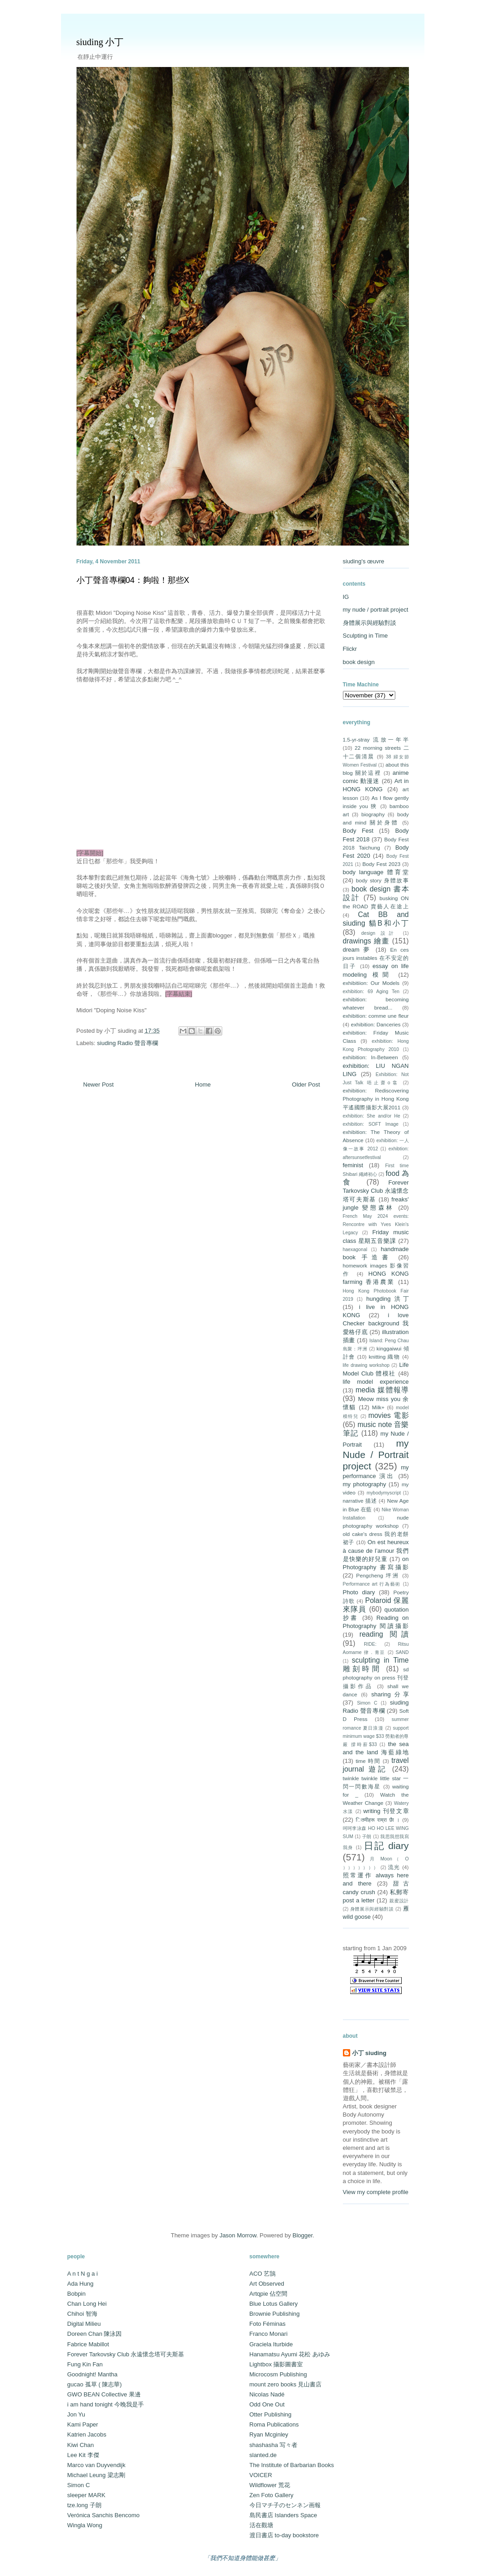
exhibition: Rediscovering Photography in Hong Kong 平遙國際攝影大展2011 (376, 1098)
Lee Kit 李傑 (83, 2455)
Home (203, 1084)
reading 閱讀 (383, 1634)
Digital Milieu (84, 2323)
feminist (353, 1165)
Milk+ (378, 1407)
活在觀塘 (261, 2525)
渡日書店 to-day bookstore (284, 2535)
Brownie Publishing (275, 2313)
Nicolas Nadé (267, 2394)
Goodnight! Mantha (92, 2374)
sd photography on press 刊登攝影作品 (376, 1677)
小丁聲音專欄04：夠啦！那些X (133, 580)
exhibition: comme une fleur (376, 1016)
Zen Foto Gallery (272, 2495)
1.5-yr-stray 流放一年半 (376, 739)
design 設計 (379, 933)
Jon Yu (76, 2414)
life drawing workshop (366, 1365)
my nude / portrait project (375, 609)
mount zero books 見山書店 (286, 2384)
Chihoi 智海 (82, 2313)
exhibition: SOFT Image (371, 1124)
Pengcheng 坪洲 (377, 1575)
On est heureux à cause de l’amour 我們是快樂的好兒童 (376, 1550)
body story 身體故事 (382, 880)
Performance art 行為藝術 (372, 1584)
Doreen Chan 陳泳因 (94, 2333)
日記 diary (386, 1845)
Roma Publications (274, 2424)
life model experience (376, 1381)
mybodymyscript (384, 1492)
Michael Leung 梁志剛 (96, 2475)
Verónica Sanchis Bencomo (103, 2515)
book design (359, 662)
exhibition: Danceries (376, 1024)
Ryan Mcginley (269, 2434)
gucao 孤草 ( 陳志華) (94, 2384)
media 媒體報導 (382, 1390)
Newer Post (98, 1084)
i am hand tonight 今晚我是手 (105, 2404)
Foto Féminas (268, 2323)
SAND (402, 1652)
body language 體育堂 (376, 872)
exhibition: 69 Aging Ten (371, 991)
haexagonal (355, 1249)
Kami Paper (82, 2424)
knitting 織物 (384, 1357)
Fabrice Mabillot (88, 2344)
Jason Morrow (238, 2235)
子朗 (367, 1836)
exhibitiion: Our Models (371, 983)
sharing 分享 (389, 1694)
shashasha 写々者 (274, 2445)
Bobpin (76, 2293)
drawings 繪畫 (366, 941)
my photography (364, 1484)
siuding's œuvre (363, 561)
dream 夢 (357, 949)
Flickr (350, 648)
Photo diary (359, 1592)
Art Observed (267, 2283)
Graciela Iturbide (271, 2344)
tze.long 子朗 (84, 2505)
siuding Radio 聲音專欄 (127, 1043)
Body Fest (358, 830)
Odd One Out (267, 2404)
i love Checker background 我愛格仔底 (376, 1323)
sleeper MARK (86, 2495)
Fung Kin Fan (85, 2364)
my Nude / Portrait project (376, 1454)
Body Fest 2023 (381, 864)
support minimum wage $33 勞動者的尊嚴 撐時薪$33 (376, 1736)
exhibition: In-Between (370, 1057)
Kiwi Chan (80, 2445)
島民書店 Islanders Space (283, 2515)
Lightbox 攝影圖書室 (276, 2364)
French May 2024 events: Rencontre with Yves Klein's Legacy (376, 1224)
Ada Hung (80, 2283)
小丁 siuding (369, 2053)
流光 (394, 1867)
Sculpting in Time (365, 635)
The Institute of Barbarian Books (292, 2465)
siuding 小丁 (100, 42)
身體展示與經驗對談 (369, 622)
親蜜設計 (399, 1900)
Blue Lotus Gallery (274, 2303)
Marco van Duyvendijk (96, 2465)
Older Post (306, 1084)
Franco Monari (269, 2333)
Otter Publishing (271, 2414)
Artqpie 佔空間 (269, 2293)
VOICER (261, 2475)
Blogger (302, 2235)
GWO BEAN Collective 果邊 (104, 2394)
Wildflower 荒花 (270, 2485)
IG (346, 596)
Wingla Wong (84, 2525)
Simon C (367, 1702)
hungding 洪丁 (387, 1298)
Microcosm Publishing (278, 2374)
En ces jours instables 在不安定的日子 (376, 958)
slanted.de (263, 2455)
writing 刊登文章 (386, 1811)
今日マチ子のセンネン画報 (285, 2505)
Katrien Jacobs (87, 2434)
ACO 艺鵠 (263, 2273)
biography (372, 814)
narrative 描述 (360, 1501)
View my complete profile (375, 2192)
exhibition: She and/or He (371, 1115)
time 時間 (368, 1761)
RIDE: (370, 1644)
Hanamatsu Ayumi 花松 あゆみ (290, 2354)
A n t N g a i (82, 2273)
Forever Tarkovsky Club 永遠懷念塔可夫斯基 (376, 1190)
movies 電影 (388, 1415)
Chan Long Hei (87, 2303)
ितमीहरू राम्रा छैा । (378, 1820)
